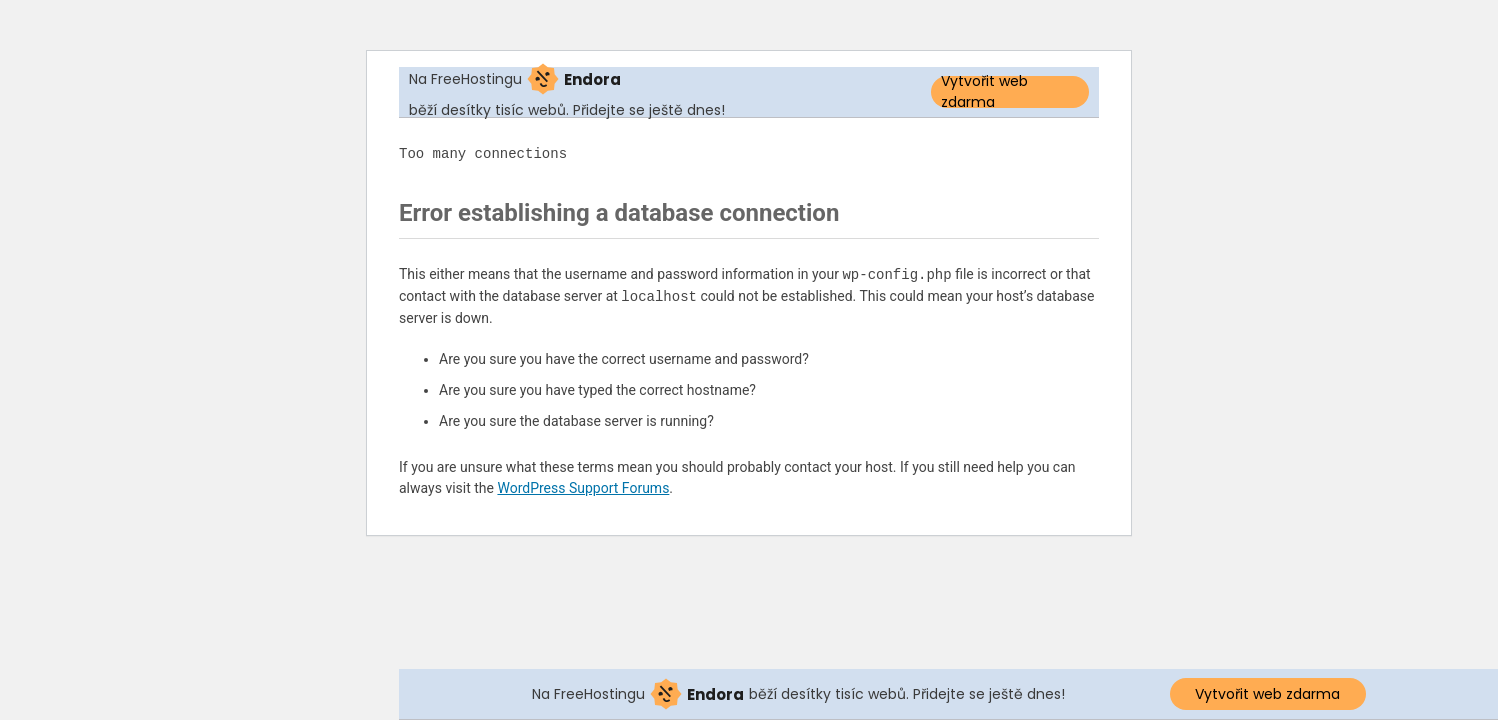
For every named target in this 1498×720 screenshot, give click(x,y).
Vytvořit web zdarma (984, 92)
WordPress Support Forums (583, 488)
